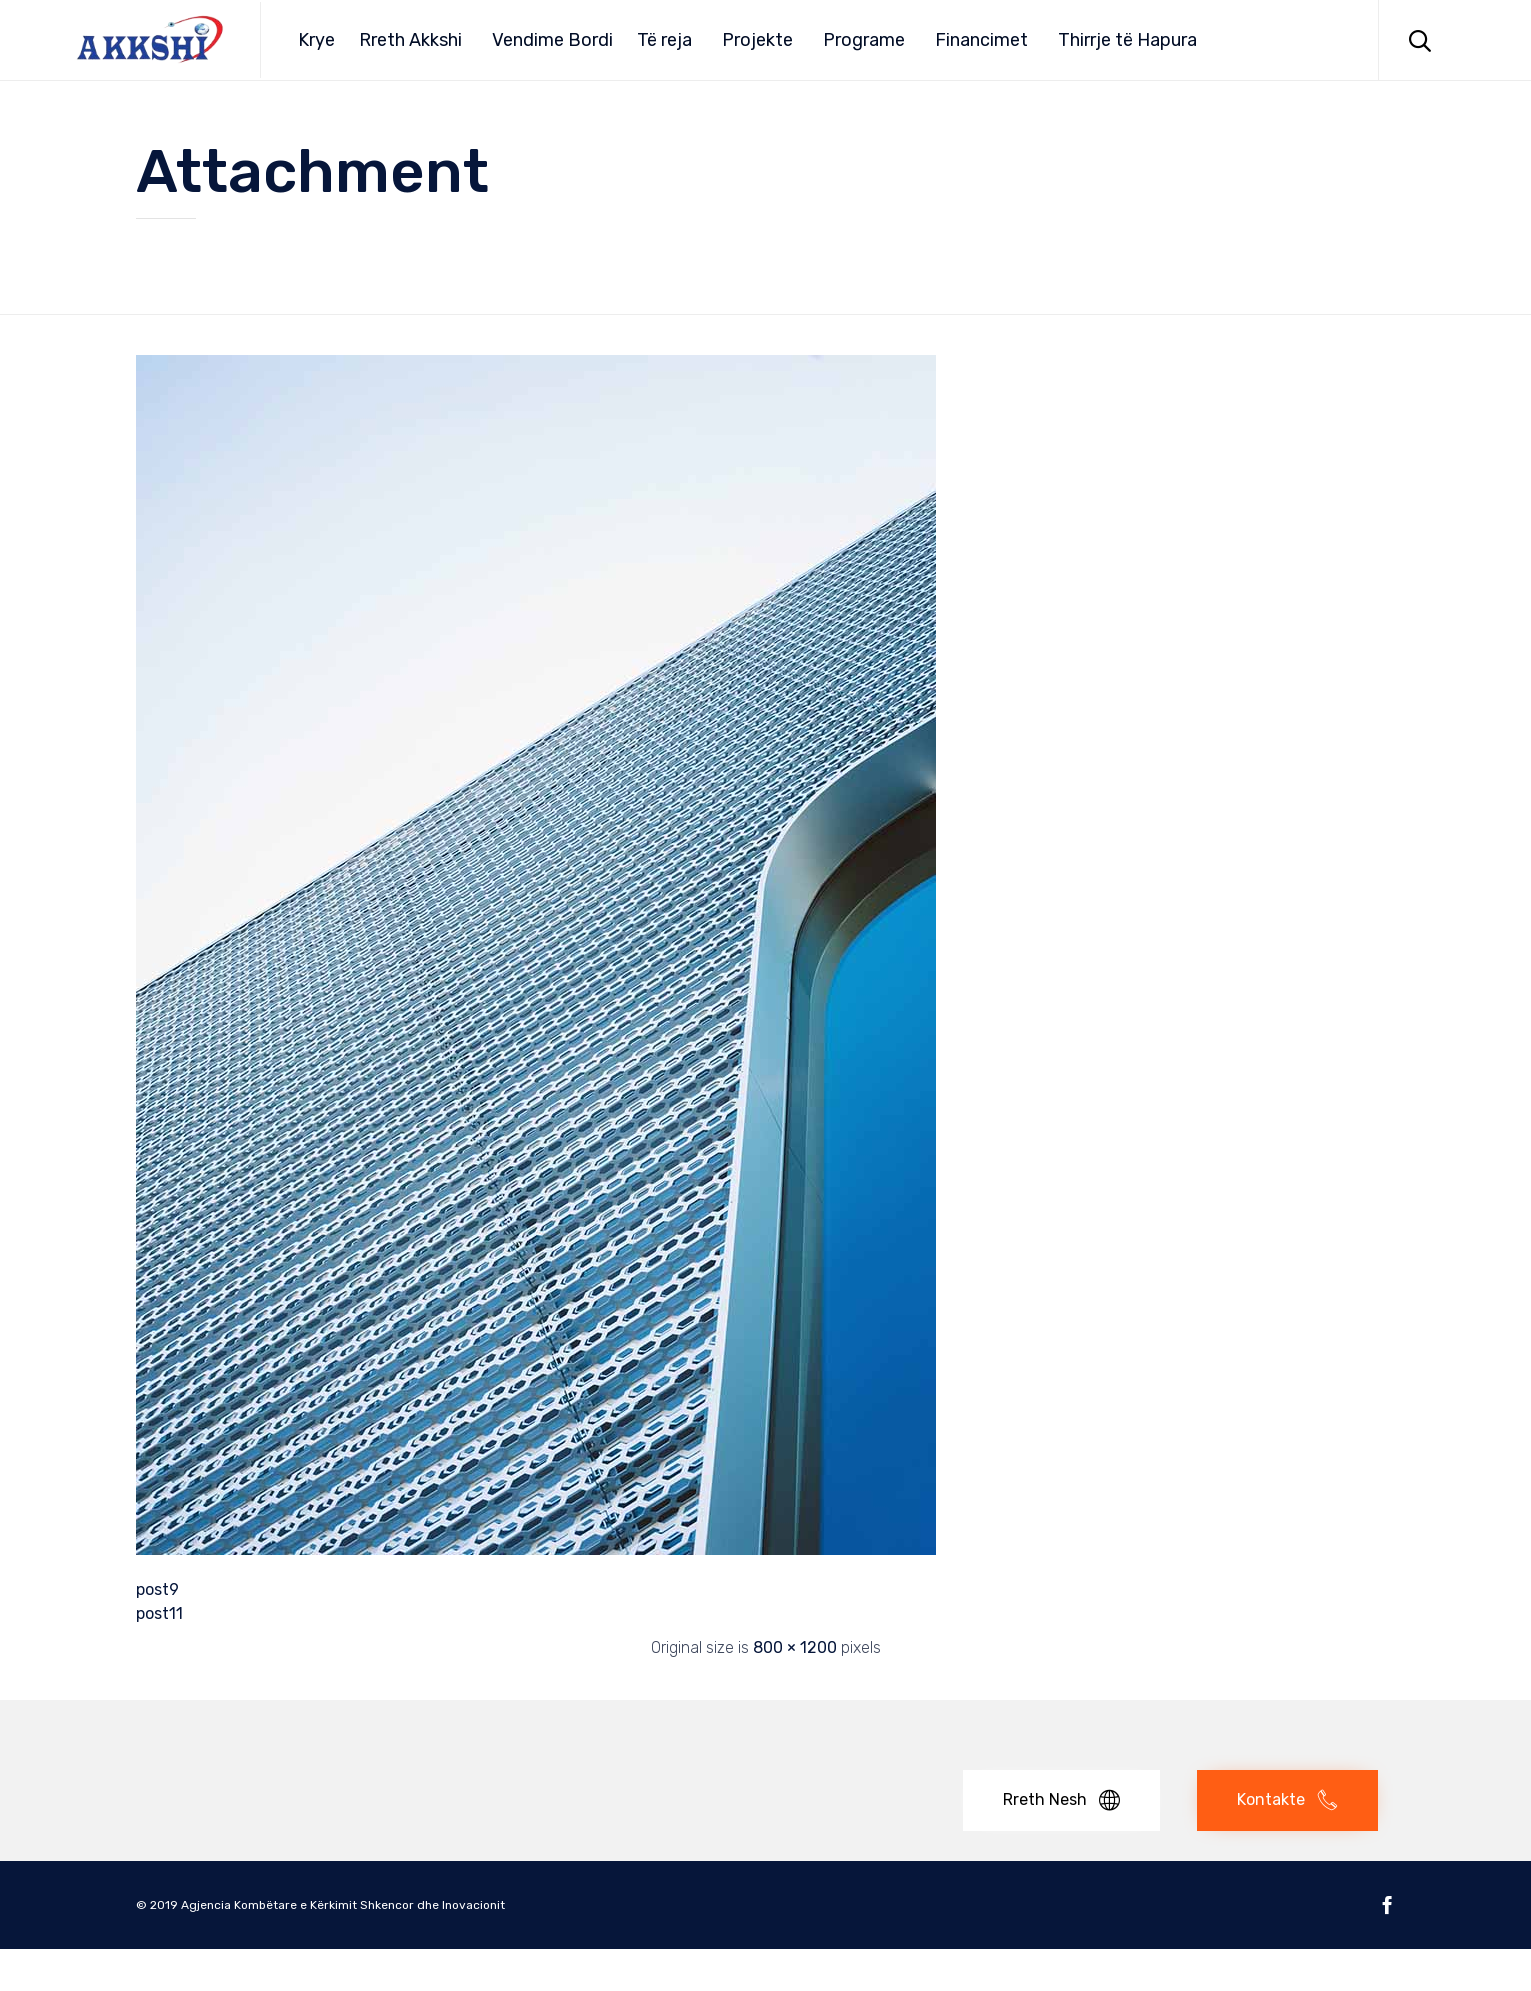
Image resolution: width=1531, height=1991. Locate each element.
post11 (159, 1613)
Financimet (981, 40)
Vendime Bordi (552, 40)
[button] (1061, 1800)
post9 (157, 1589)
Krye (316, 40)
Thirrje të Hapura (1127, 40)
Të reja (664, 40)
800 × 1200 (795, 1647)
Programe (864, 40)
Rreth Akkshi (410, 40)
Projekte (757, 40)
